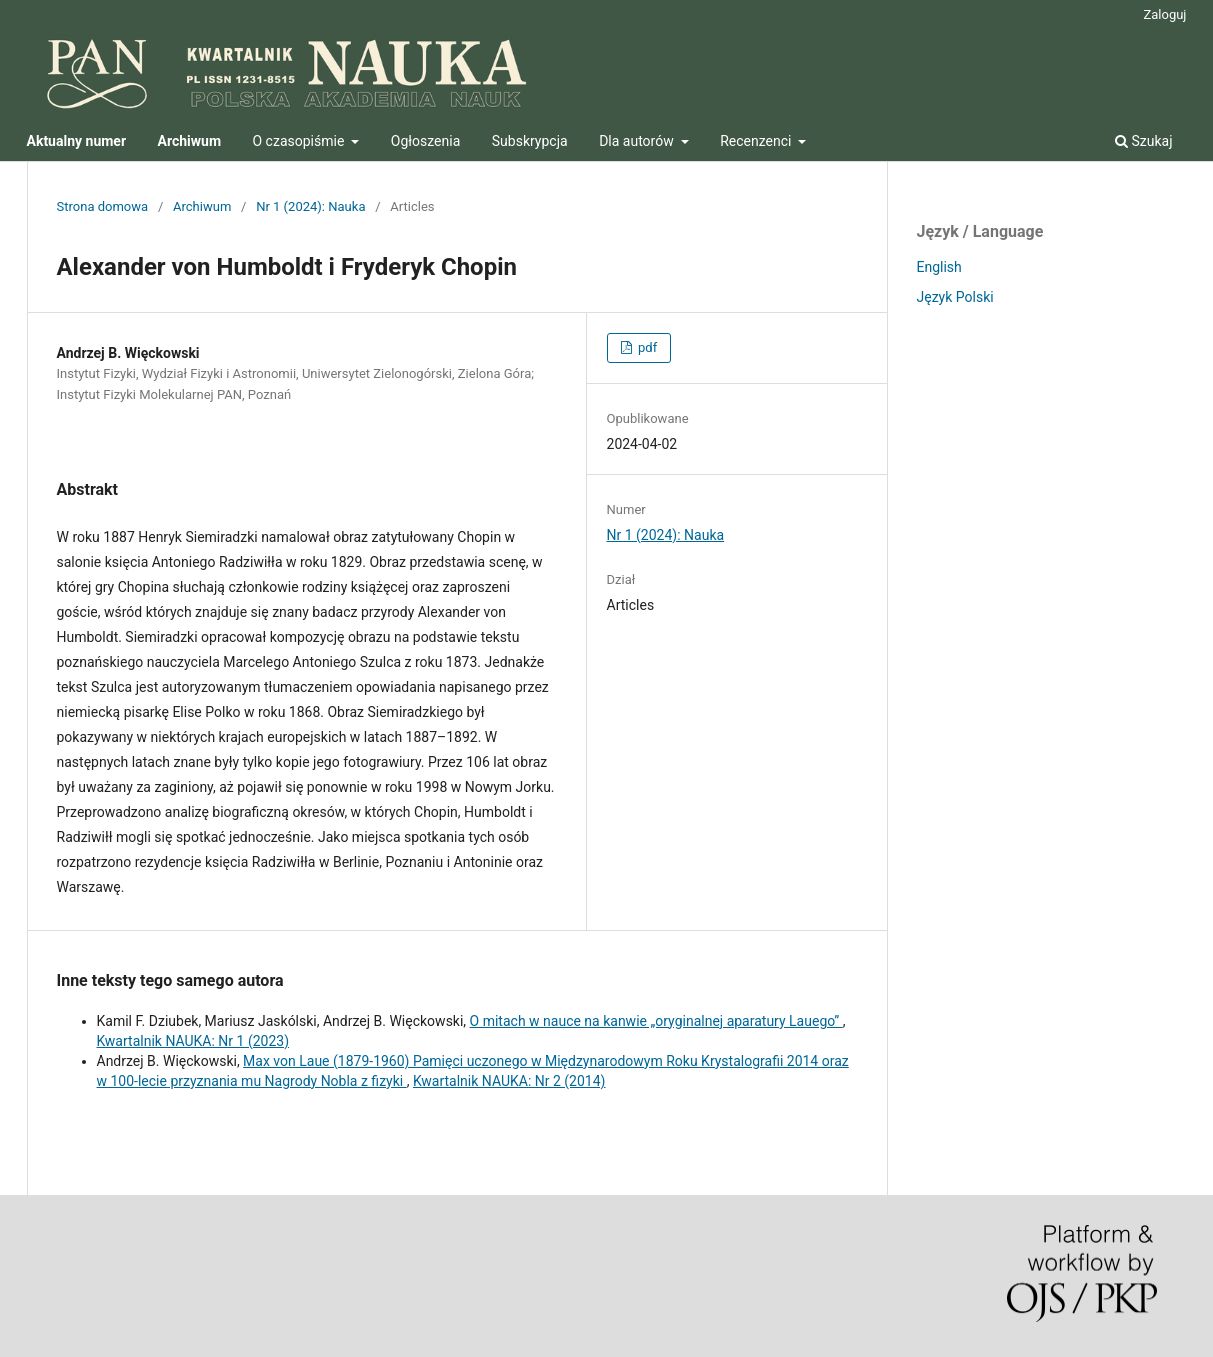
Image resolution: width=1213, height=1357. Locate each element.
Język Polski (955, 297)
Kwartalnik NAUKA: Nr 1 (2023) (193, 1041)
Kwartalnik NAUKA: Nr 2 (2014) (509, 1081)
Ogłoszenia (426, 141)
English (939, 267)
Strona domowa (103, 206)
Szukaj (1144, 141)
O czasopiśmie (300, 141)
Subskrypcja (530, 141)
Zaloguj (1164, 14)
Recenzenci (757, 141)
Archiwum (202, 206)
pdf (646, 347)
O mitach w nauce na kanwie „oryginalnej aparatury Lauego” (656, 1021)
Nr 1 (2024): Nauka (310, 206)
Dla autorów (638, 141)
